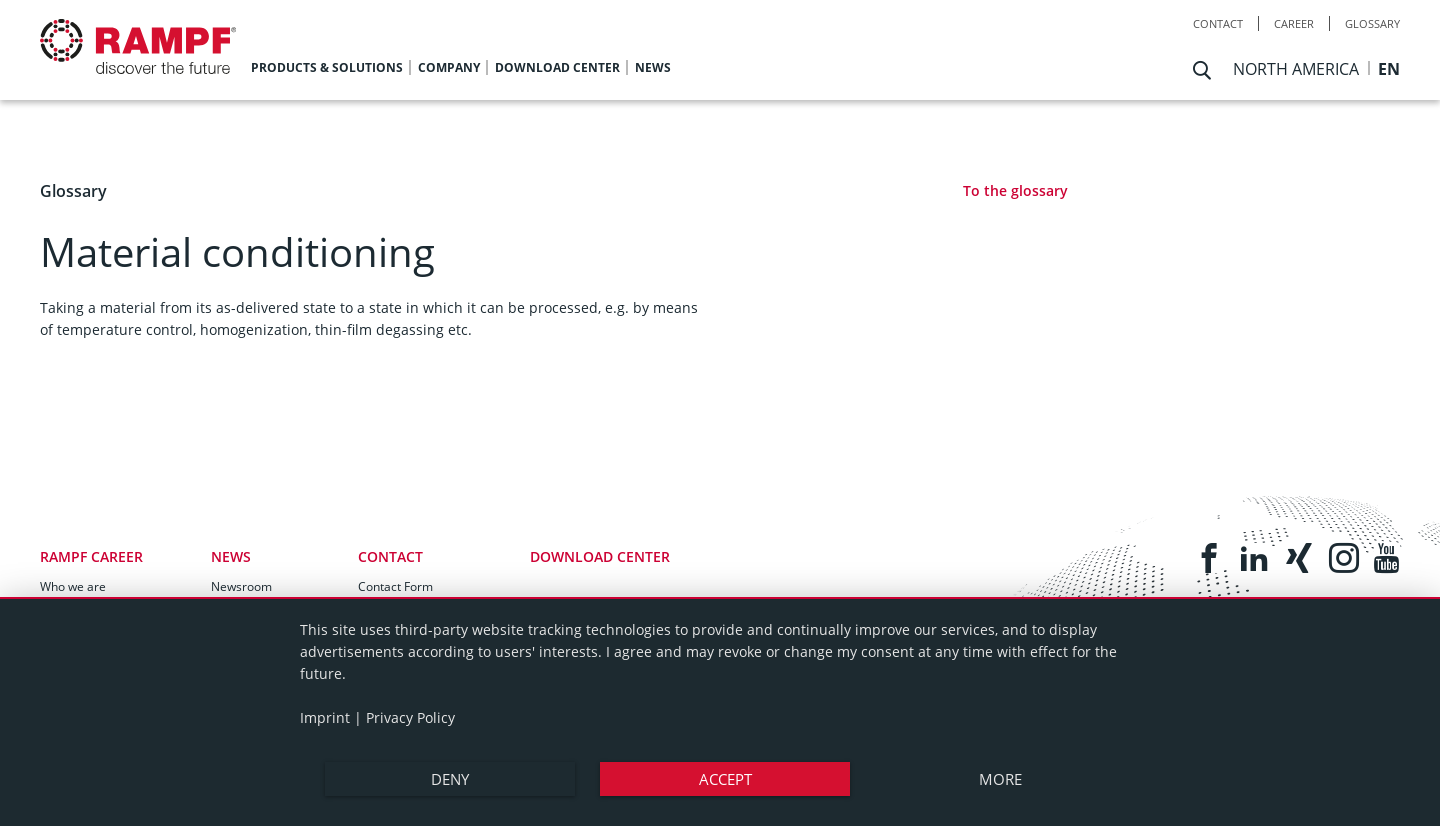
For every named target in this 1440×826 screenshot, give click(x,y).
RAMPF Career (91, 556)
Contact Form (395, 586)
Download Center (600, 556)
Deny (450, 779)
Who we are (73, 586)
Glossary (1372, 23)
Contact (1218, 23)
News (231, 556)
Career (1294, 23)
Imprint (325, 717)
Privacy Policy (410, 717)
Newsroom (241, 586)
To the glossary (1015, 190)
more (1000, 779)
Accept (725, 779)
